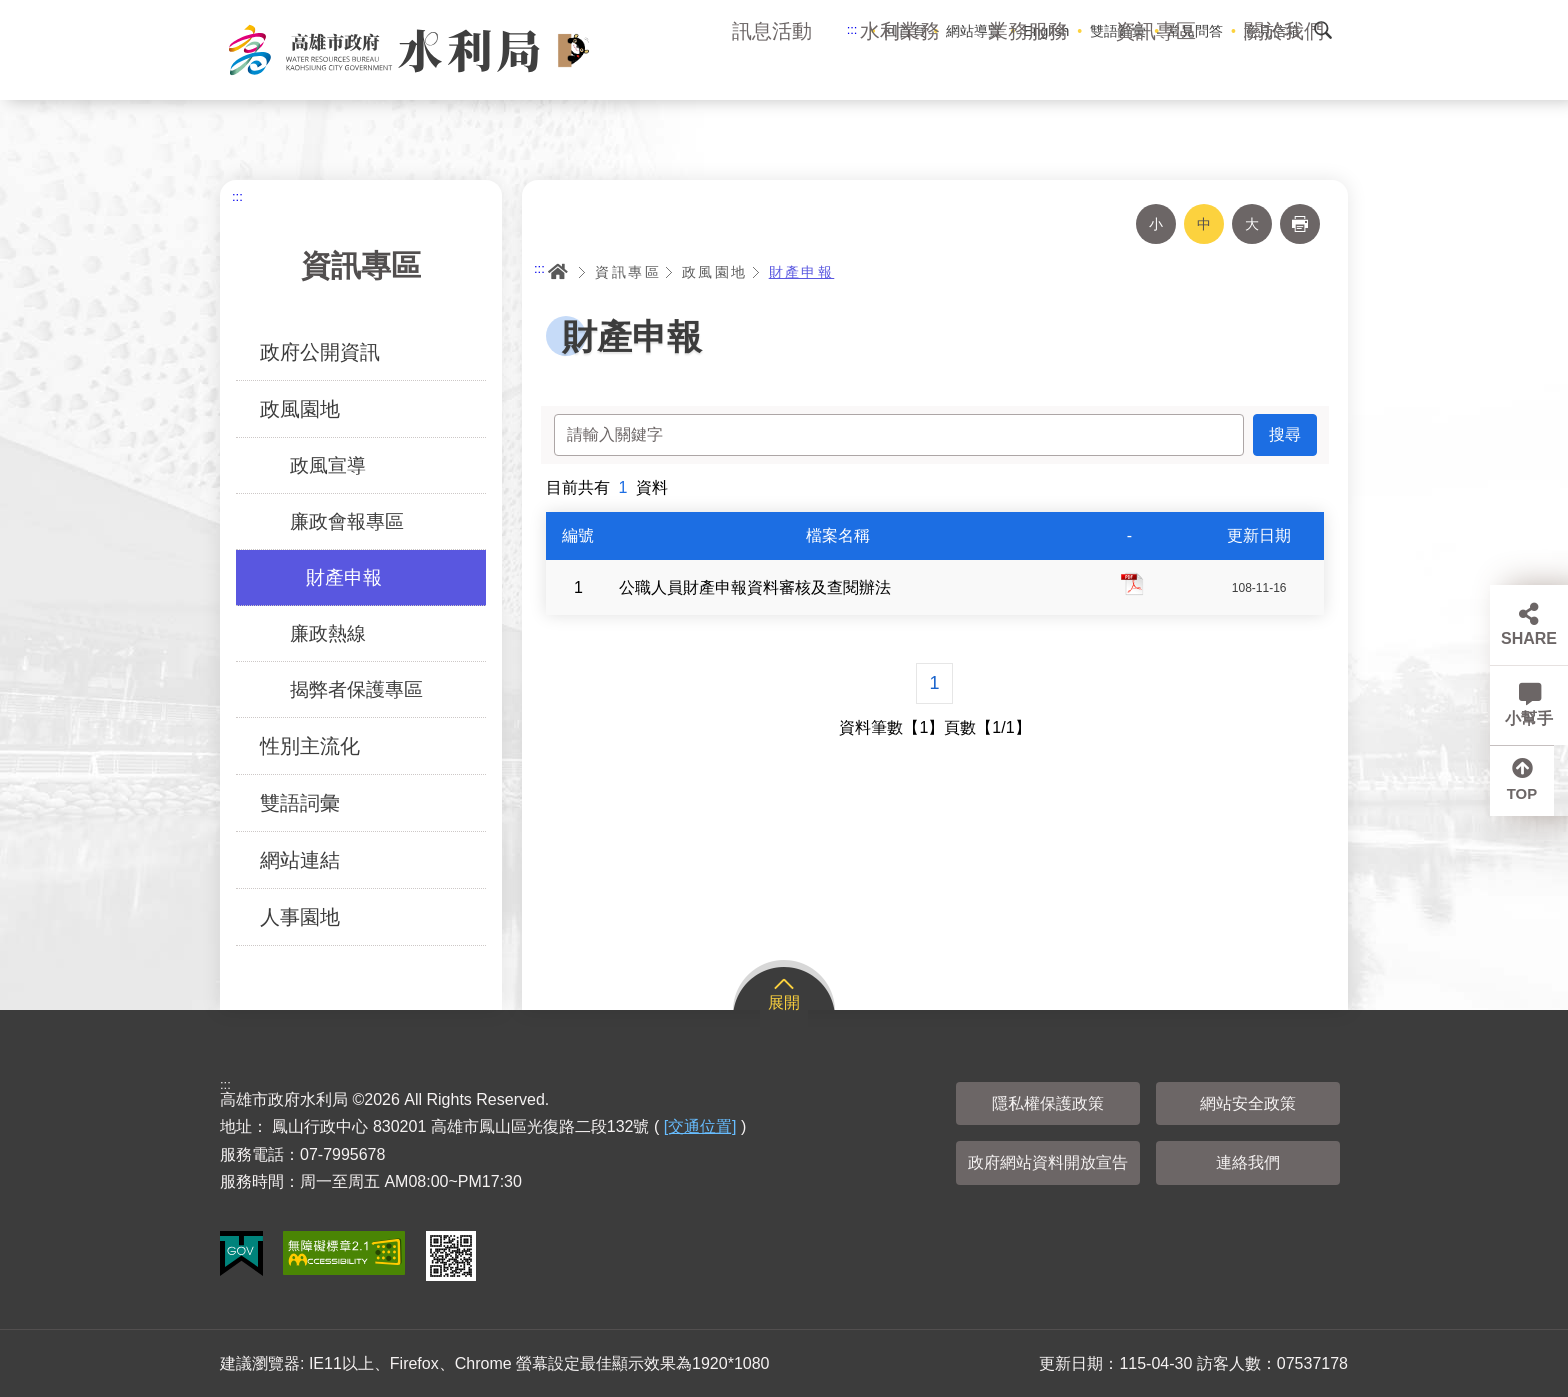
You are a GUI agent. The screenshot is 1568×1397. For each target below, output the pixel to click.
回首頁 (905, 31)
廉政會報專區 (347, 521)
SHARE (1529, 638)
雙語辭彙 (1118, 31)
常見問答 (1195, 31)
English (1046, 31)
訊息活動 (772, 70)
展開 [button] (784, 1002)
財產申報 (344, 577)
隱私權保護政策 (1048, 1103)
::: (852, 29)
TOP (1529, 798)
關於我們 (1284, 70)
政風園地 (300, 409)
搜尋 (1323, 30)
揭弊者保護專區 (356, 689)
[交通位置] (700, 1126)
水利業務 (900, 70)
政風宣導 (328, 465)
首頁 (558, 272)
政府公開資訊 (320, 352)
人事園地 (300, 917)
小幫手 (1529, 718)
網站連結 (300, 860)
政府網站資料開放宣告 (1048, 1162)
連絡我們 (1248, 1162)
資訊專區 (1156, 70)
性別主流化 (310, 746)
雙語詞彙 (300, 803)
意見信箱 (1272, 31)
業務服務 (1028, 70)
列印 (1300, 224)
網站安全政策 (1248, 1103)
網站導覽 (974, 31)
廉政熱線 (328, 633)
